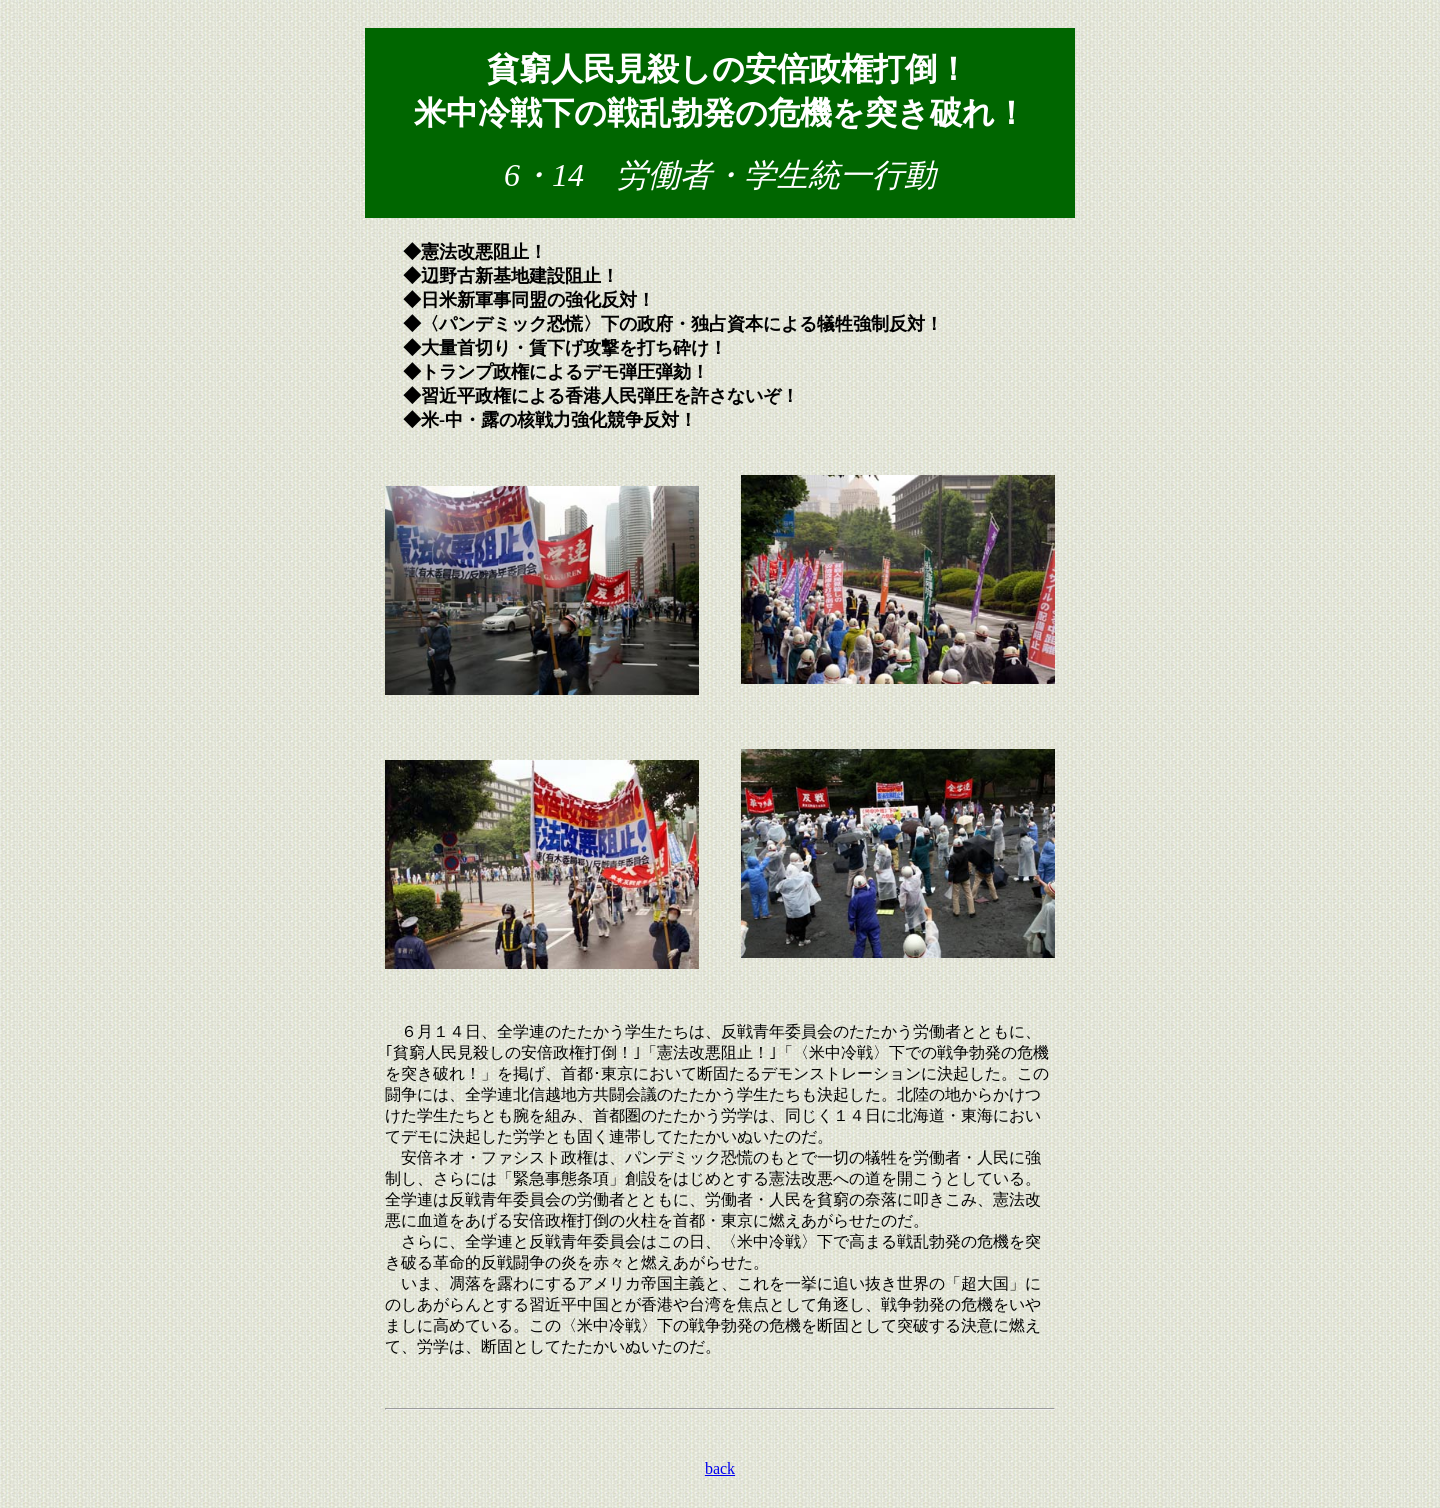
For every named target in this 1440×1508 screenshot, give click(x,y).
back (720, 1468)
